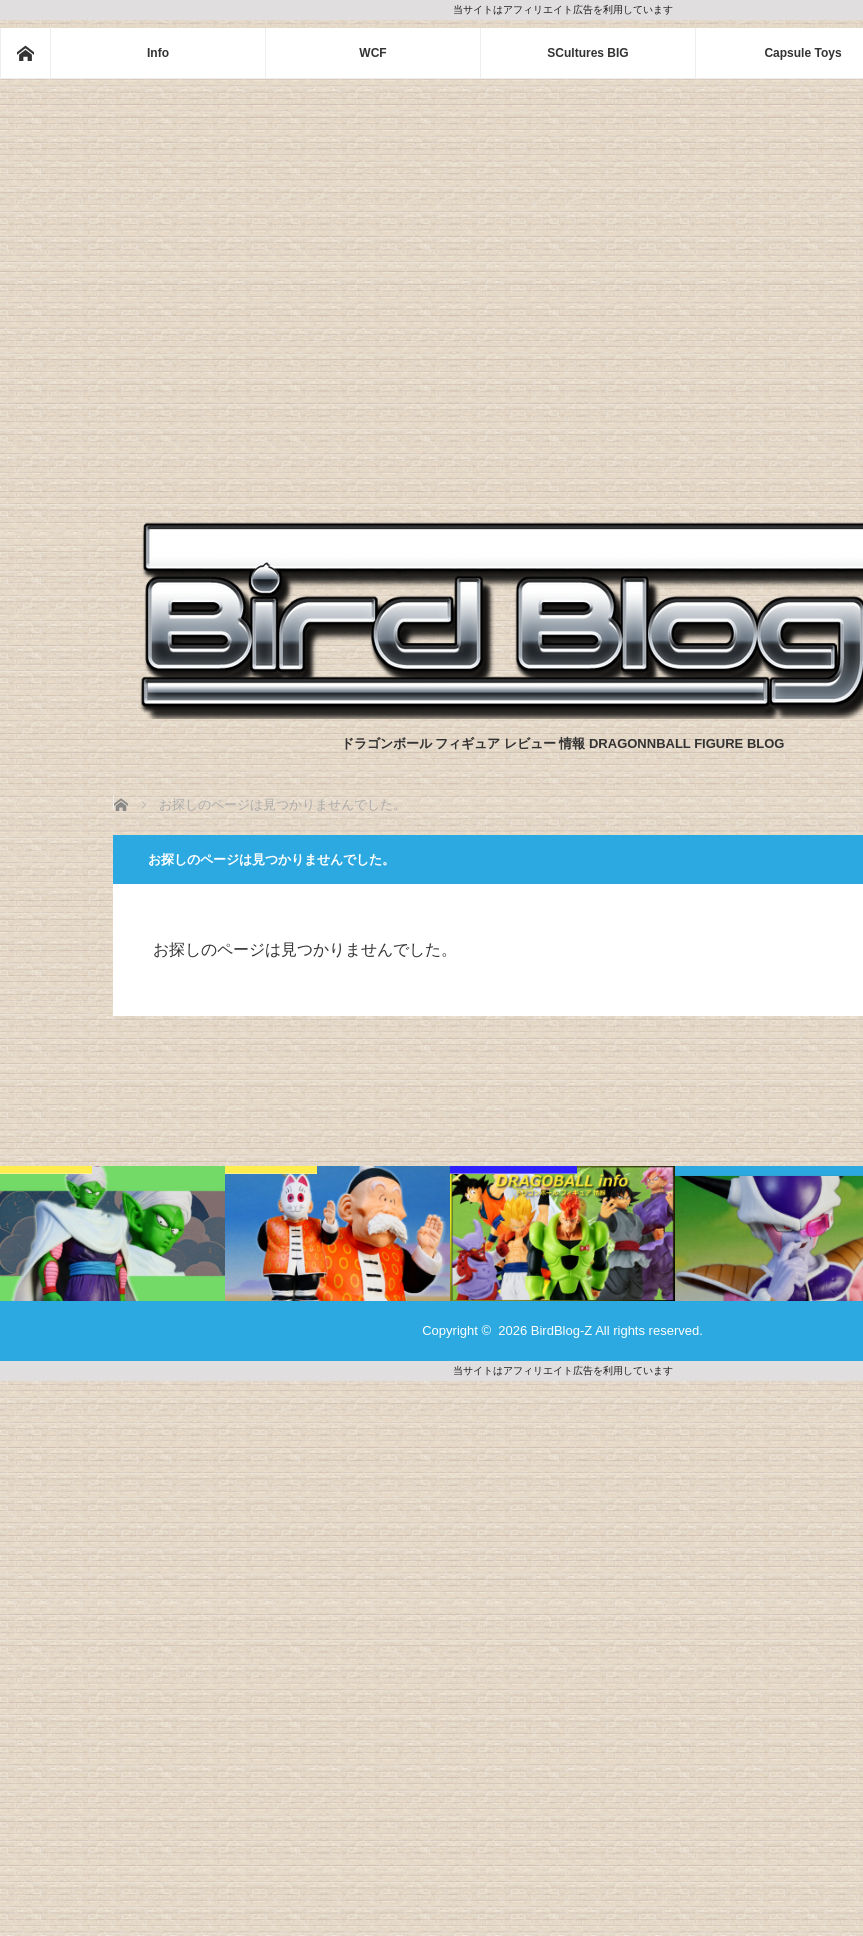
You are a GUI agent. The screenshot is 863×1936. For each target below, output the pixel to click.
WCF (372, 53)
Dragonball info (513, 1174)
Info (158, 53)
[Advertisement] (187, 276)
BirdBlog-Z (561, 1330)
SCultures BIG (587, 53)
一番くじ (46, 1174)
